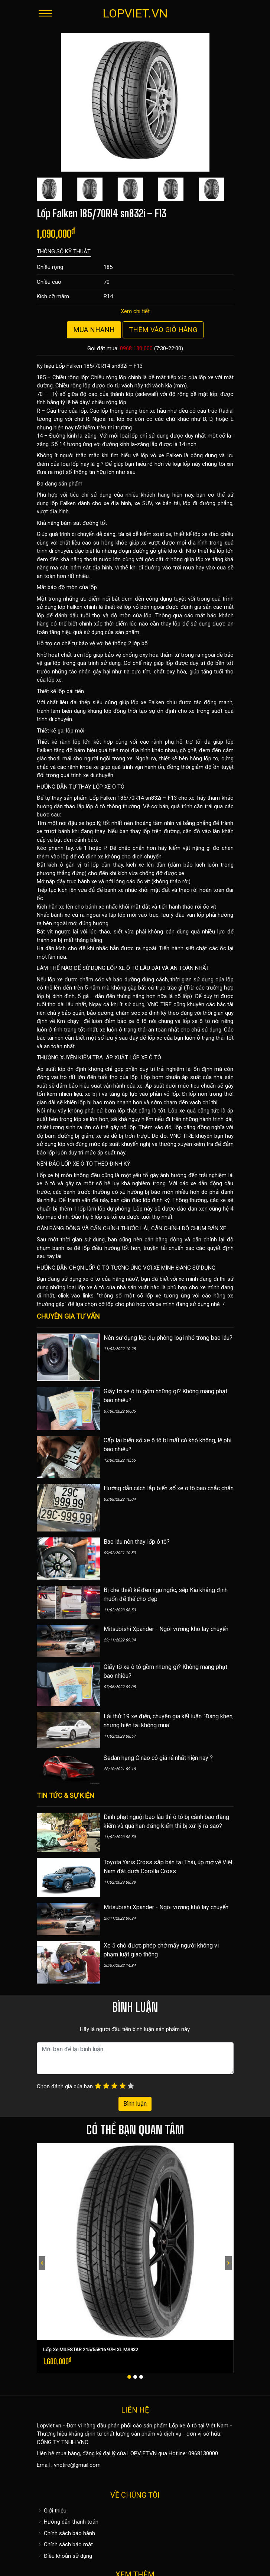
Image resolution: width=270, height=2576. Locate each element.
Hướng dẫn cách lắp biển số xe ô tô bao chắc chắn (169, 1488)
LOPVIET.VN (135, 13)
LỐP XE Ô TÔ (108, 786)
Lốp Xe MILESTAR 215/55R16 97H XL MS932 (90, 2349)
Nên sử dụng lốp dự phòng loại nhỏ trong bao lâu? (168, 1337)
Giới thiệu (51, 2510)
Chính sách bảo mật (65, 2544)
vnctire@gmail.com (77, 2465)
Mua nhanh (94, 330)
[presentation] (42, 2263)
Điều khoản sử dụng (64, 2556)
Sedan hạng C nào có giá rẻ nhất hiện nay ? (158, 1757)
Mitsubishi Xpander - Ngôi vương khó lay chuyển (166, 1629)
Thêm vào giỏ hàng (163, 330)
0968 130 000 (136, 348)
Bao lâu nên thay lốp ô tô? (137, 1541)
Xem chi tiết (135, 311)
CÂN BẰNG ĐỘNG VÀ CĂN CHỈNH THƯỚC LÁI (93, 1228)
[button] (129, 2377)
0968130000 (203, 2453)
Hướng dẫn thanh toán (67, 2521)
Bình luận (135, 2103)
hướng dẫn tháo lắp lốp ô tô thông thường (88, 806)
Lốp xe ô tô (183, 2425)
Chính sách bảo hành (66, 2533)
